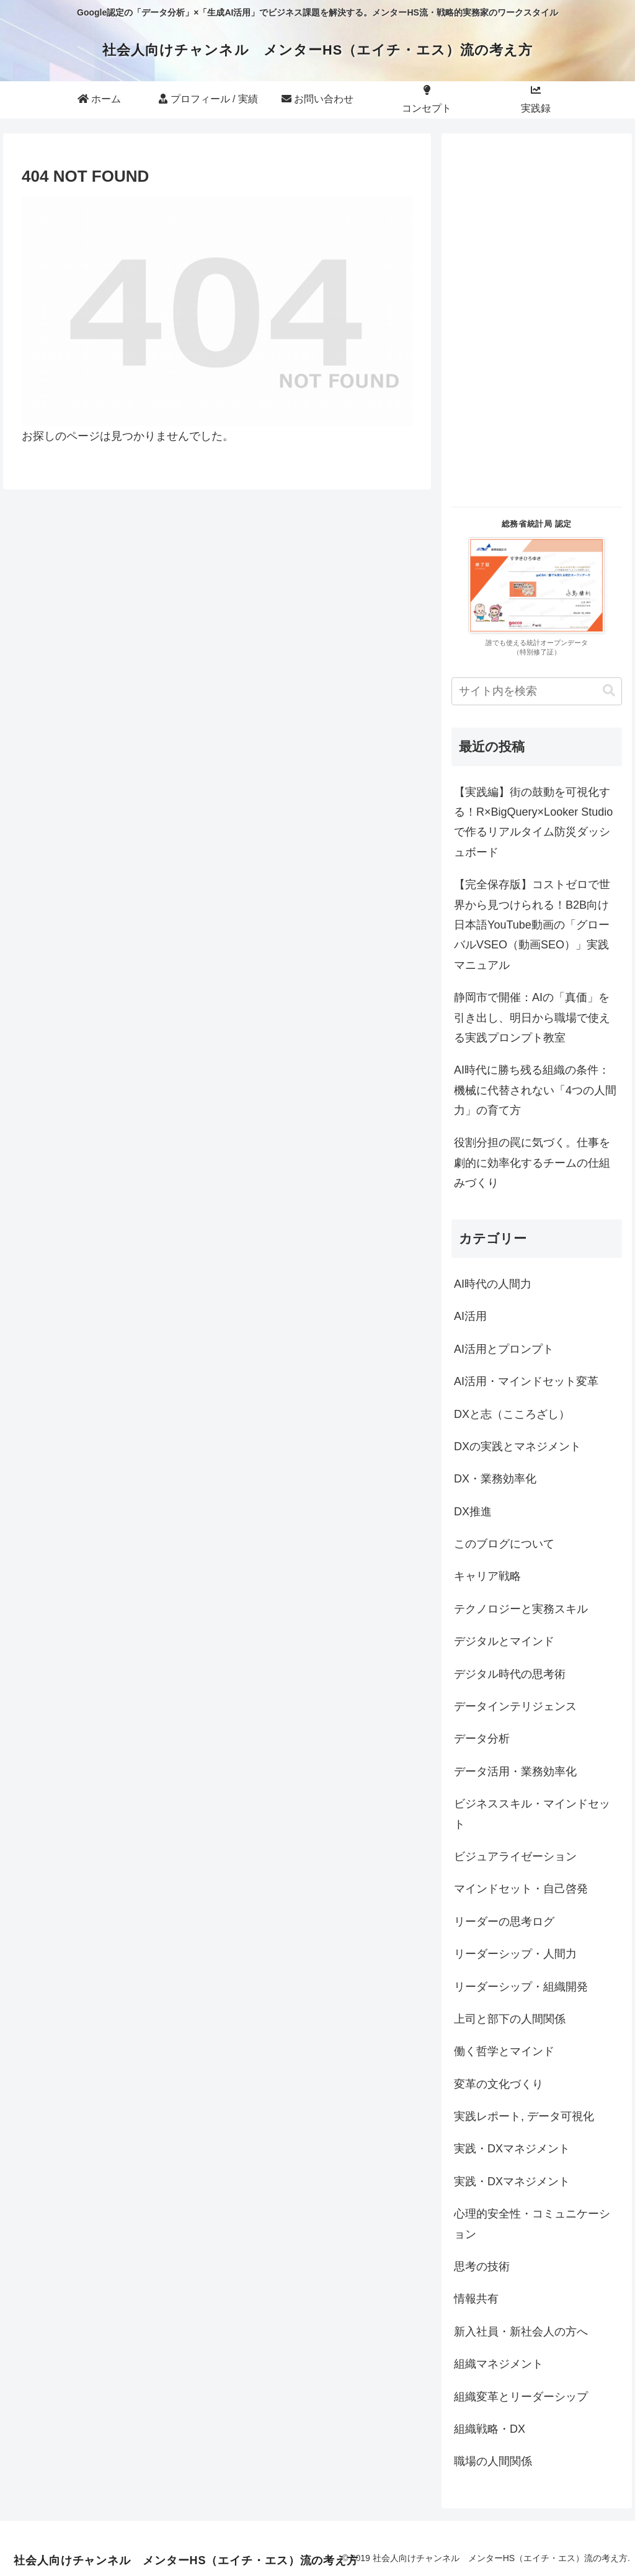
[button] (609, 691)
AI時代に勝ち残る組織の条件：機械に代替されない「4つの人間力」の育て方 (535, 1090)
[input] (536, 691)
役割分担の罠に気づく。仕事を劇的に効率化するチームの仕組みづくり (532, 1162)
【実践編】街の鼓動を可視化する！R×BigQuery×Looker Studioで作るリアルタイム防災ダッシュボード (533, 822)
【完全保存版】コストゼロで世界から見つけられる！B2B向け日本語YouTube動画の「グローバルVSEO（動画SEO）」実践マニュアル (532, 924)
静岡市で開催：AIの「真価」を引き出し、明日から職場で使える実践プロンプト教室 (532, 1017)
